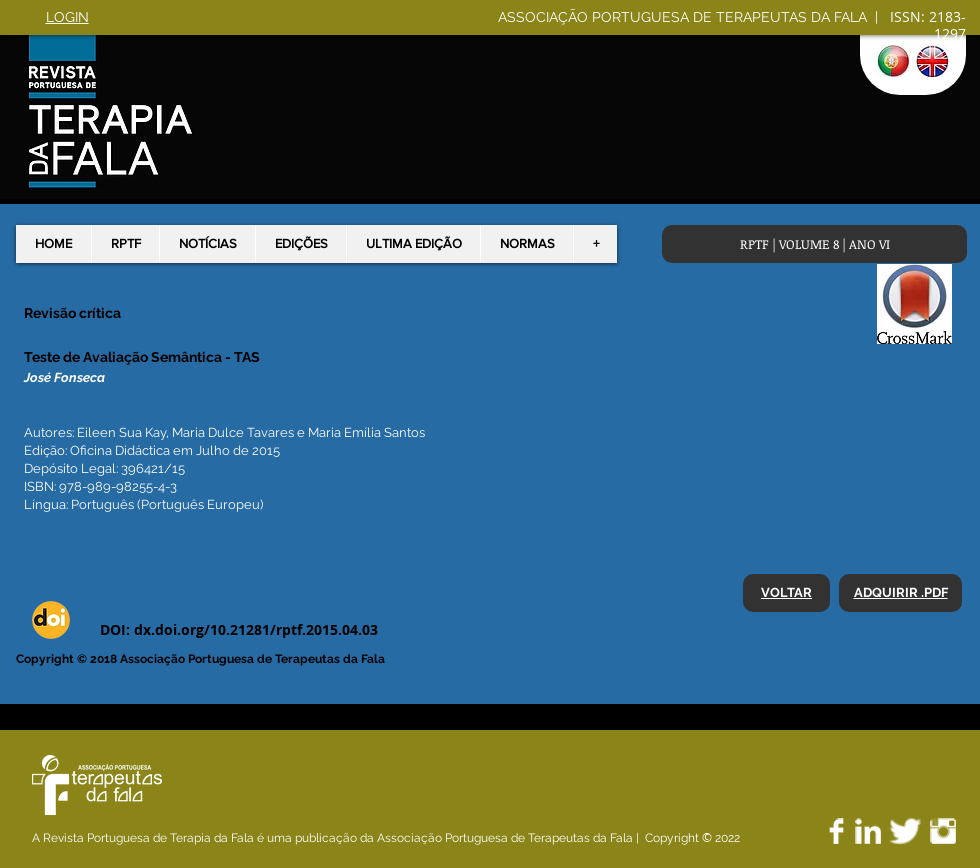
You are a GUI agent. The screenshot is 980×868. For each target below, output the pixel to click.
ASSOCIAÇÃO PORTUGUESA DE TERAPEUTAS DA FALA (684, 17)
